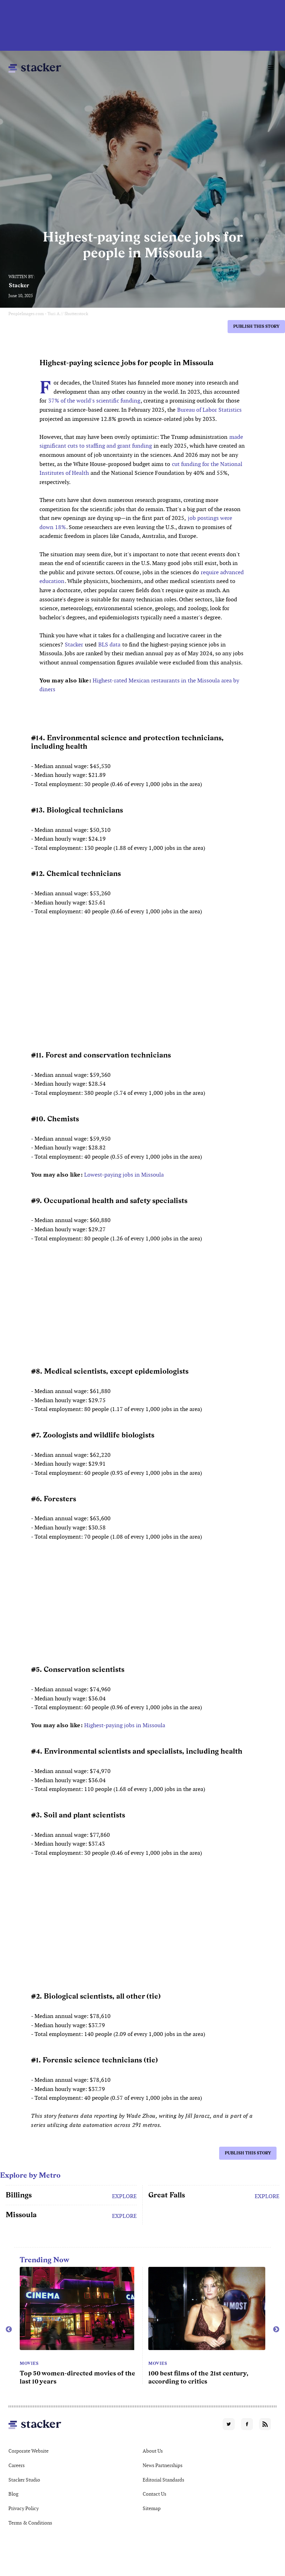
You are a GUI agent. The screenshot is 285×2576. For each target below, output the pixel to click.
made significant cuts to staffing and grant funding (141, 441)
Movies (29, 2363)
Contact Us (154, 2494)
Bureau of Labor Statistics (209, 409)
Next (276, 2329)
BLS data (108, 644)
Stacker (19, 285)
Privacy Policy (23, 2508)
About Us (153, 2451)
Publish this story (256, 326)
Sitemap (152, 2508)
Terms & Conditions (30, 2523)
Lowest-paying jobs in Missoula (124, 1174)
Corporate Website (28, 2451)
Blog (13, 2494)
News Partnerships (162, 2465)
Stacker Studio (24, 2480)
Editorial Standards (163, 2480)
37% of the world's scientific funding (94, 400)
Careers (16, 2465)
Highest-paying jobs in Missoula (124, 1725)
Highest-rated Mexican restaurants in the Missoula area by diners (139, 685)
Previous (8, 2329)
